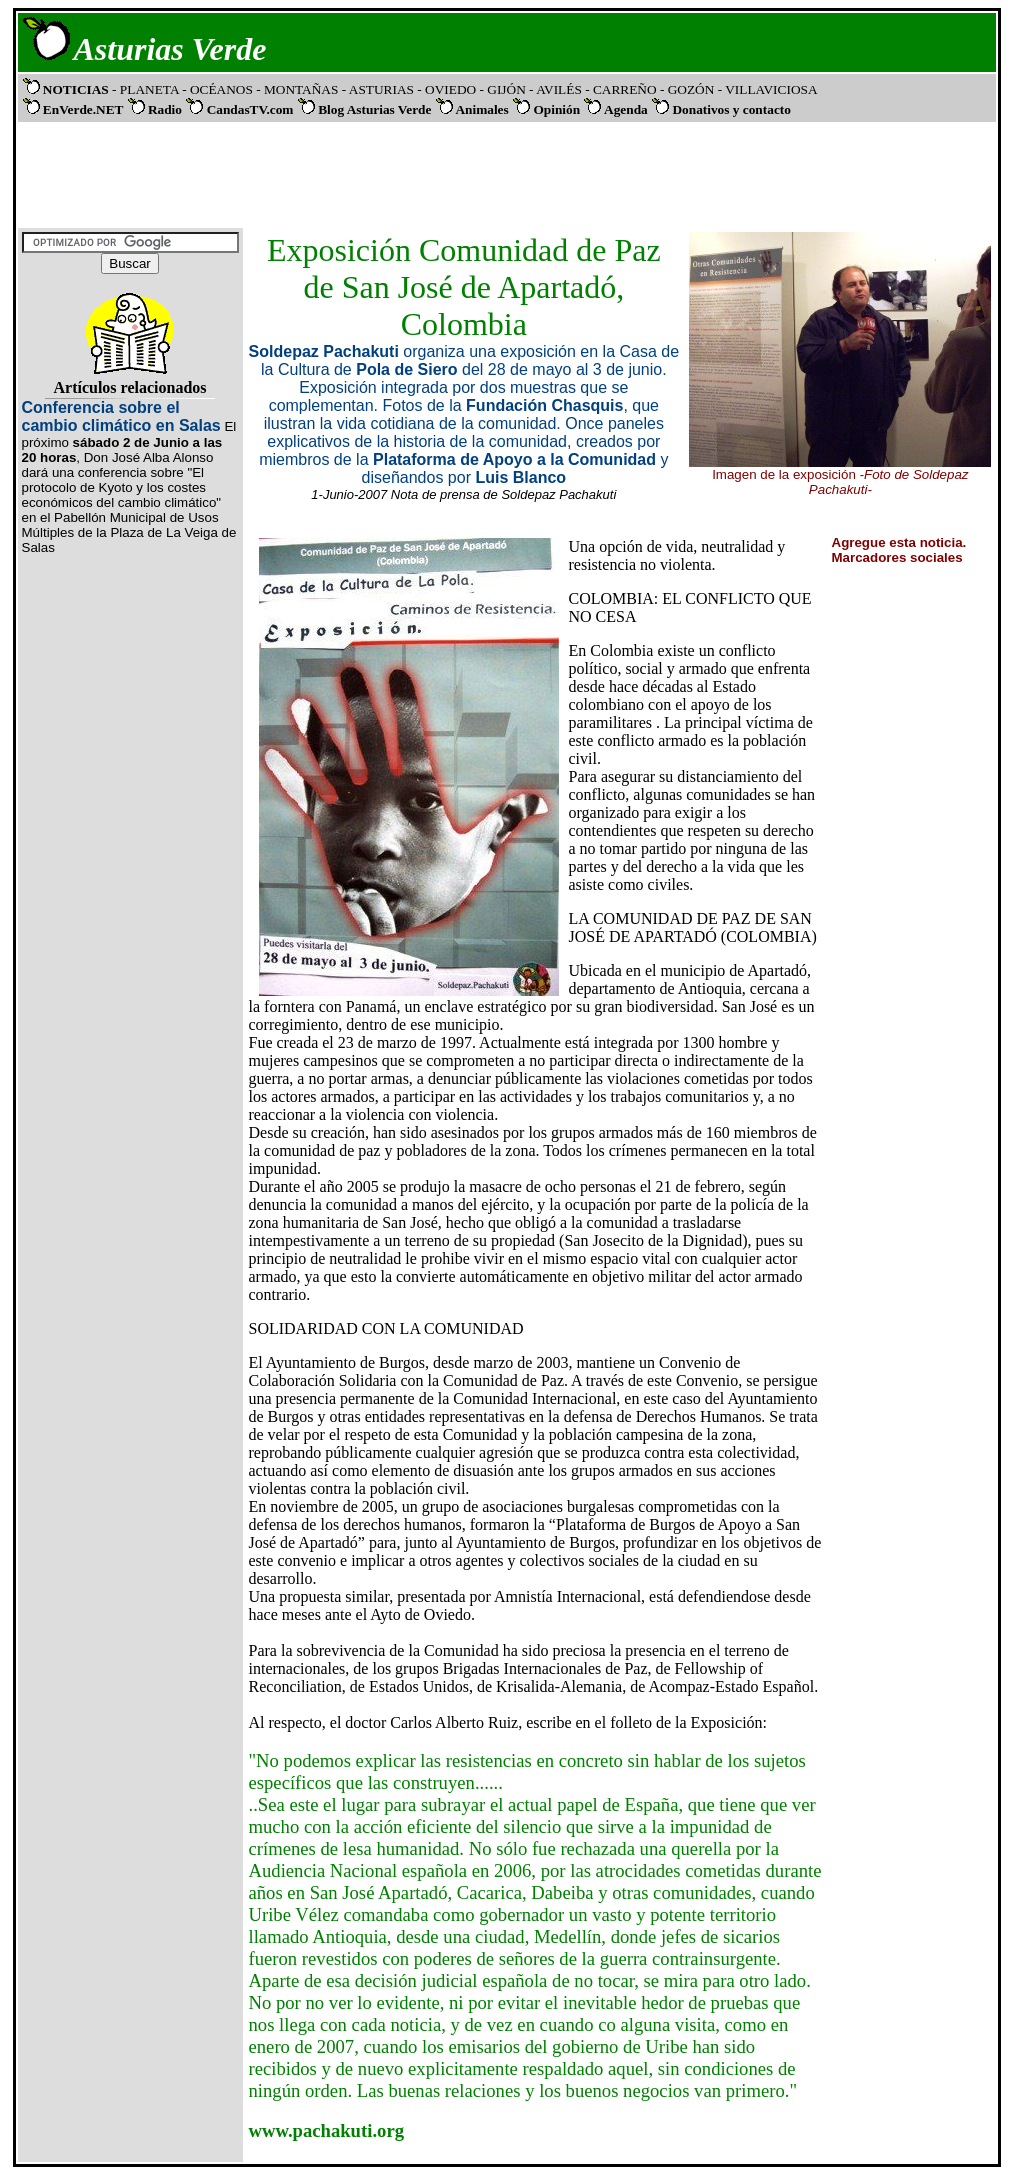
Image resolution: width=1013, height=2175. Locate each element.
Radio (165, 109)
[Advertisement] (503, 173)
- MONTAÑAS (299, 89)
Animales (481, 109)
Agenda (626, 109)
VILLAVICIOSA (769, 89)
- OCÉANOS (219, 89)
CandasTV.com (250, 109)
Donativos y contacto (731, 109)
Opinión (556, 109)
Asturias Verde (170, 49)
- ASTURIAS (380, 89)
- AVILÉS (557, 89)
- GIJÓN (502, 89)
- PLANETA (145, 89)
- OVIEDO (448, 89)
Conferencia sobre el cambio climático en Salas (121, 416)
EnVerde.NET (83, 109)
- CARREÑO (622, 89)
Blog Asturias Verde (374, 109)
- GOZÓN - (691, 89)
